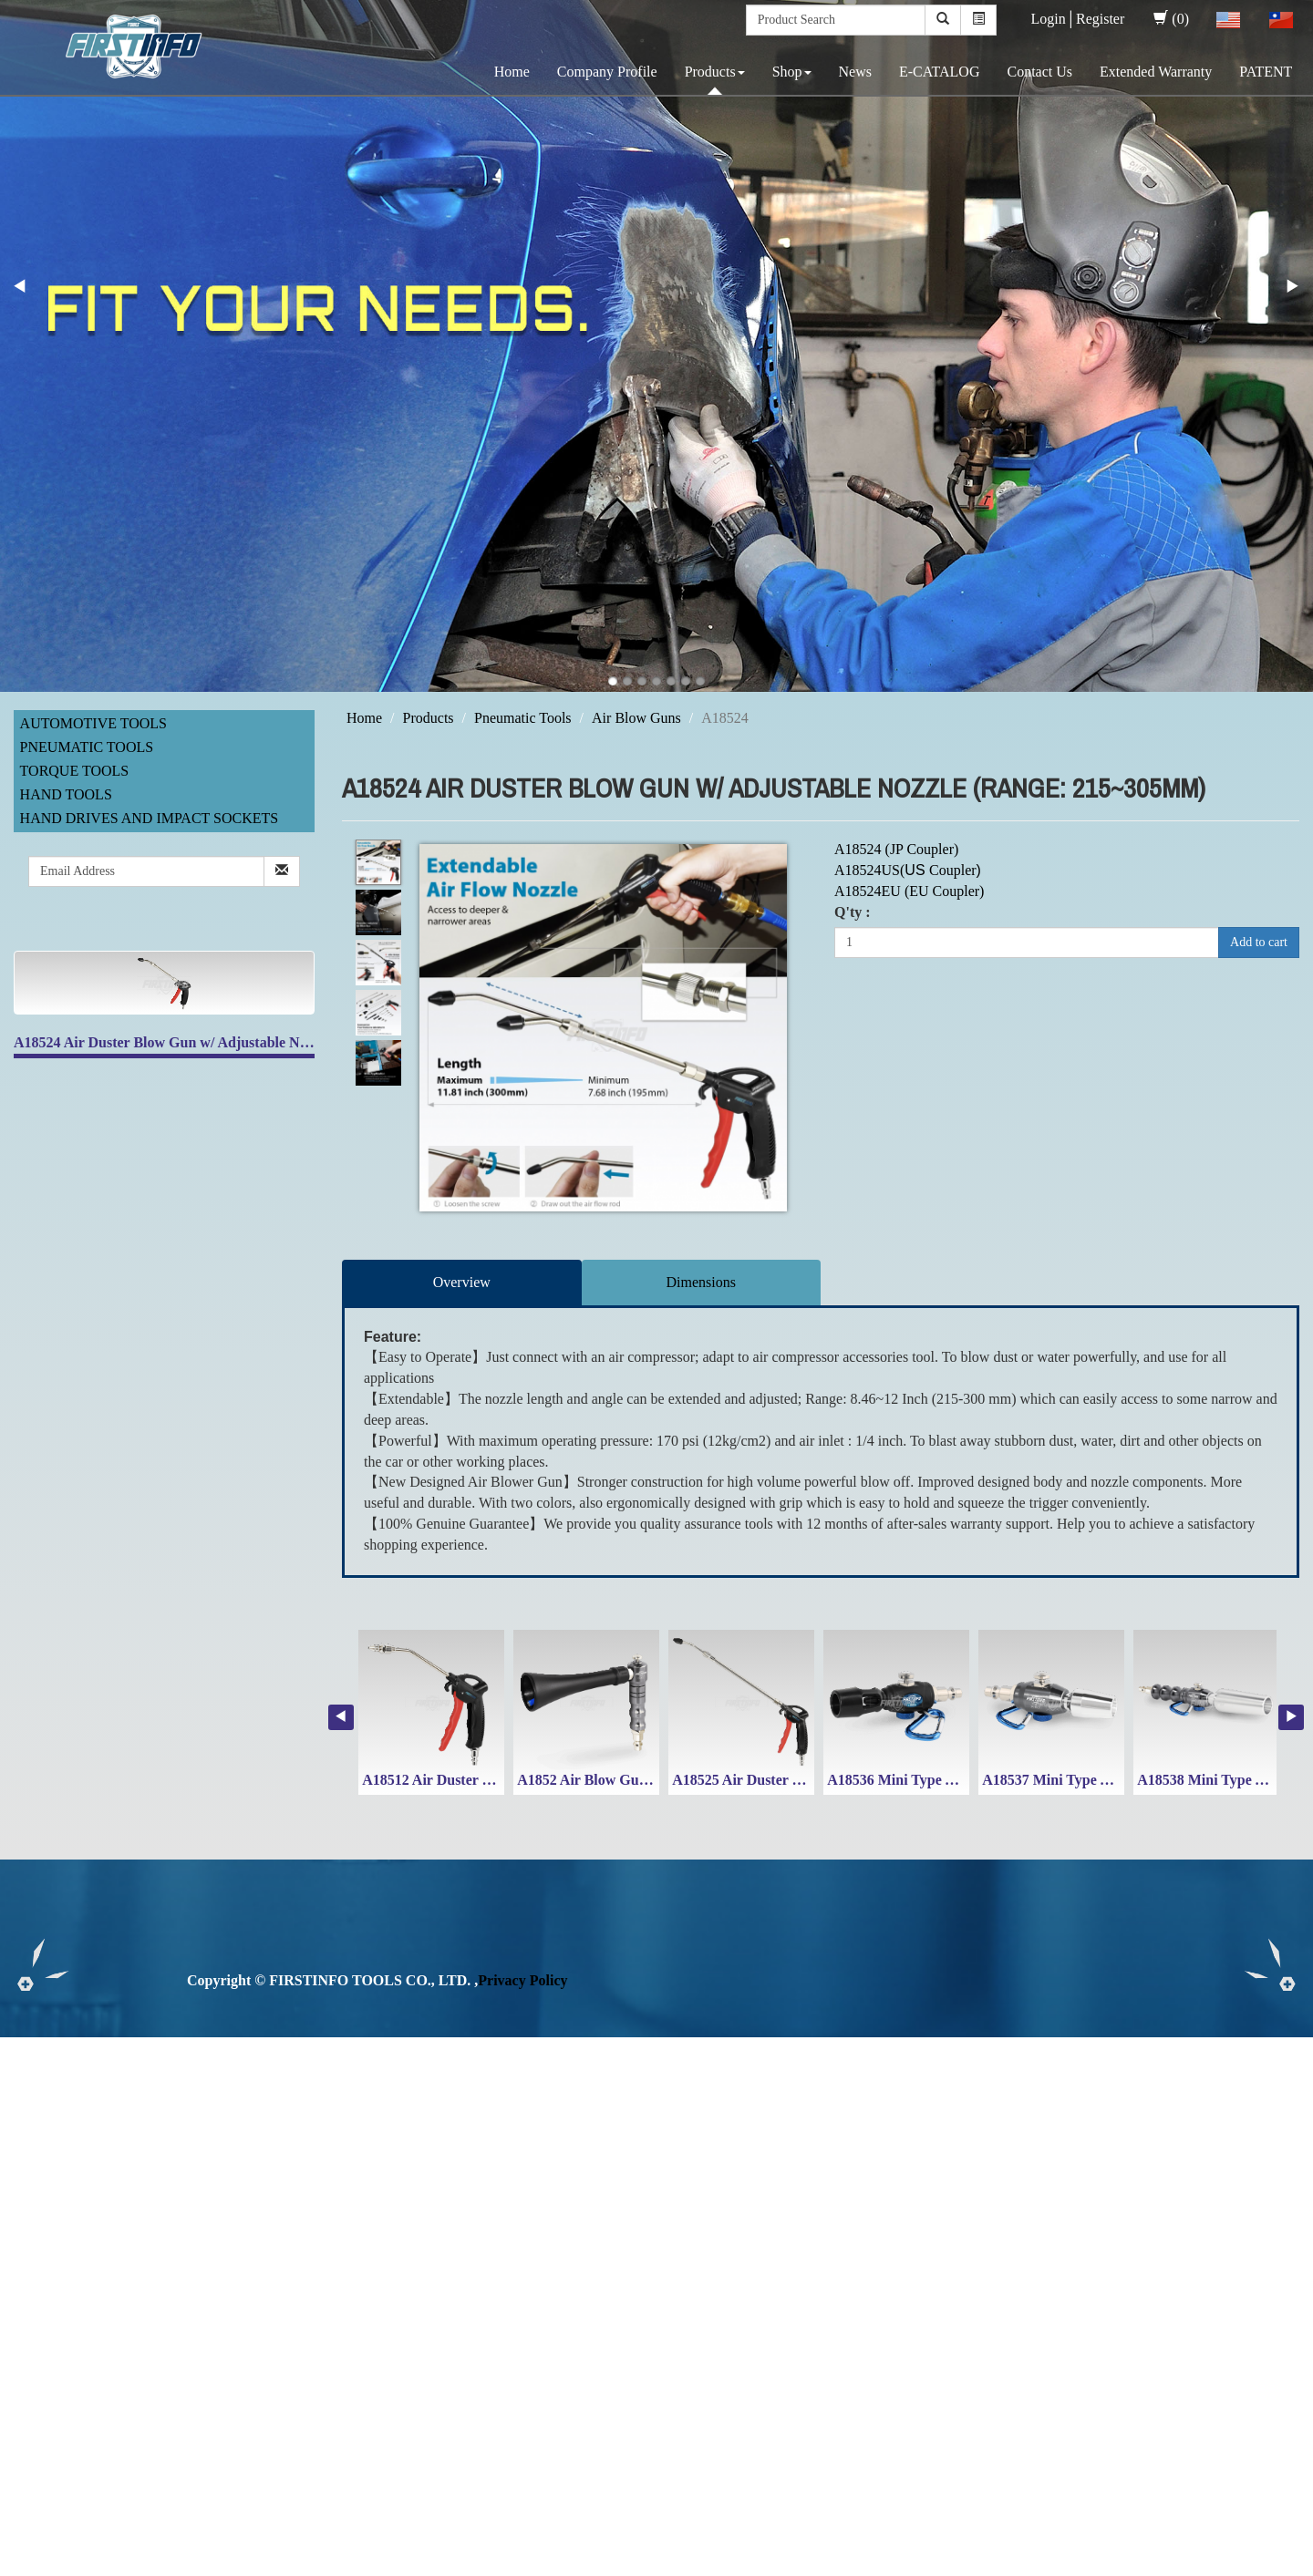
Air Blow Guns (636, 718)
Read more (38, 2234)
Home (512, 71)
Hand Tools (66, 794)
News (855, 71)
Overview (462, 1282)
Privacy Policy (522, 1980)
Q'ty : (852, 912)
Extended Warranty (1156, 71)
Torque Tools (74, 770)
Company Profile (607, 71)
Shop (792, 71)
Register (1100, 18)
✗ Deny (23, 2109)
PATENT (1265, 71)
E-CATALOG (939, 71)
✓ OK (485, 2564)
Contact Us (1039, 71)
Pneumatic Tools (87, 747)
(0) (1171, 18)
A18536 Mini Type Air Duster (919, 1780)
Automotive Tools (93, 723)
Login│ (1053, 18)
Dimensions (701, 1282)
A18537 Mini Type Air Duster (1074, 1780)
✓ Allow (25, 2089)
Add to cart (1258, 942)
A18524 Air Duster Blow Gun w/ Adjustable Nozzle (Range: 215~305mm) (241, 1042)
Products (715, 71)
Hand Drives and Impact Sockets (149, 818)
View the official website (153, 2234)
